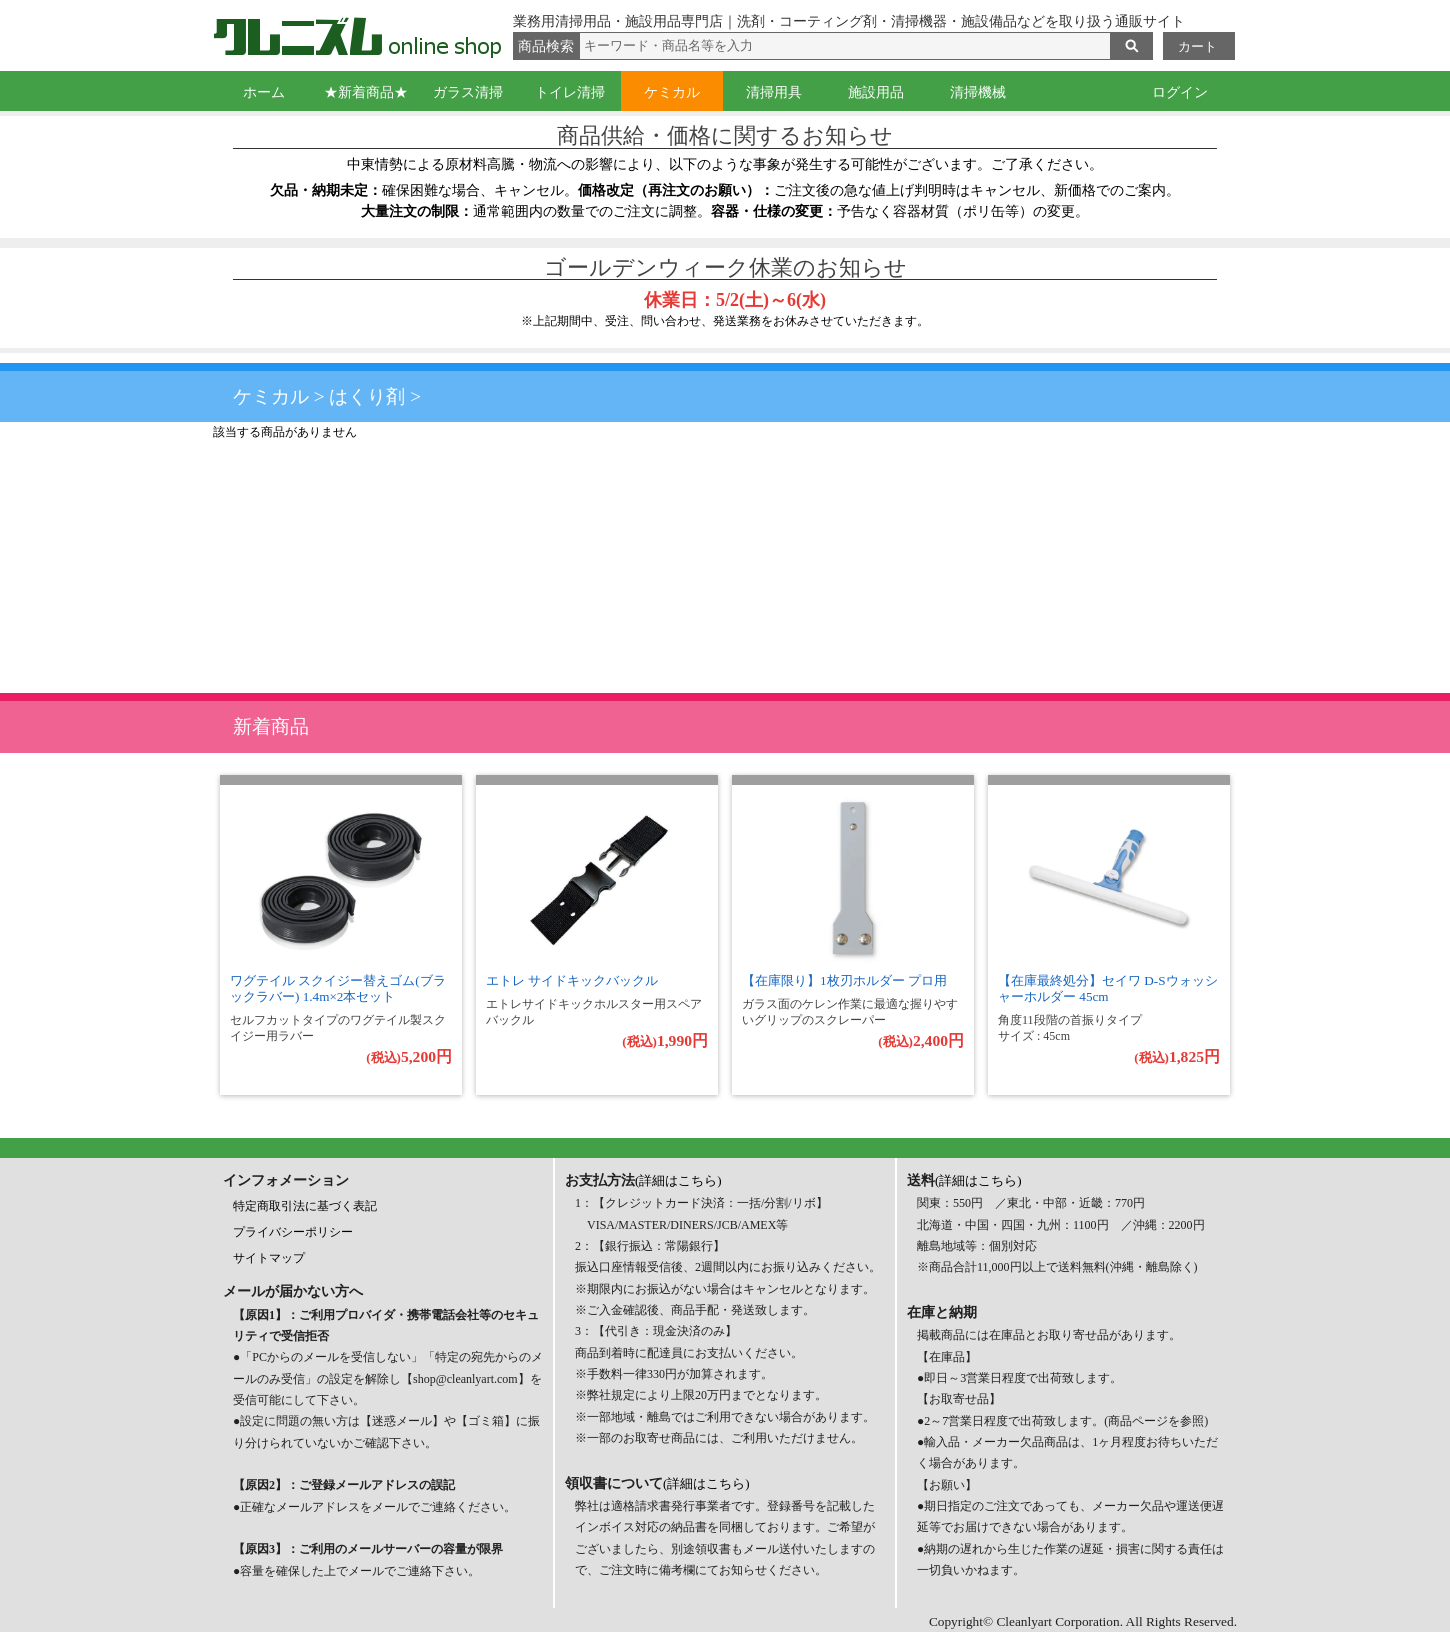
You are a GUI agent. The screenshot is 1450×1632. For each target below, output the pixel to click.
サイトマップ (269, 1258)
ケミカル (672, 92)
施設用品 (876, 92)
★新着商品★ (366, 92)
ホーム (264, 92)
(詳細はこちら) (678, 1180)
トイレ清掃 (570, 92)
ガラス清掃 (468, 92)
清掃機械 (978, 92)
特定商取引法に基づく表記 (305, 1206)
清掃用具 (774, 92)
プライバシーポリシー (293, 1232)
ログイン (1180, 92)
